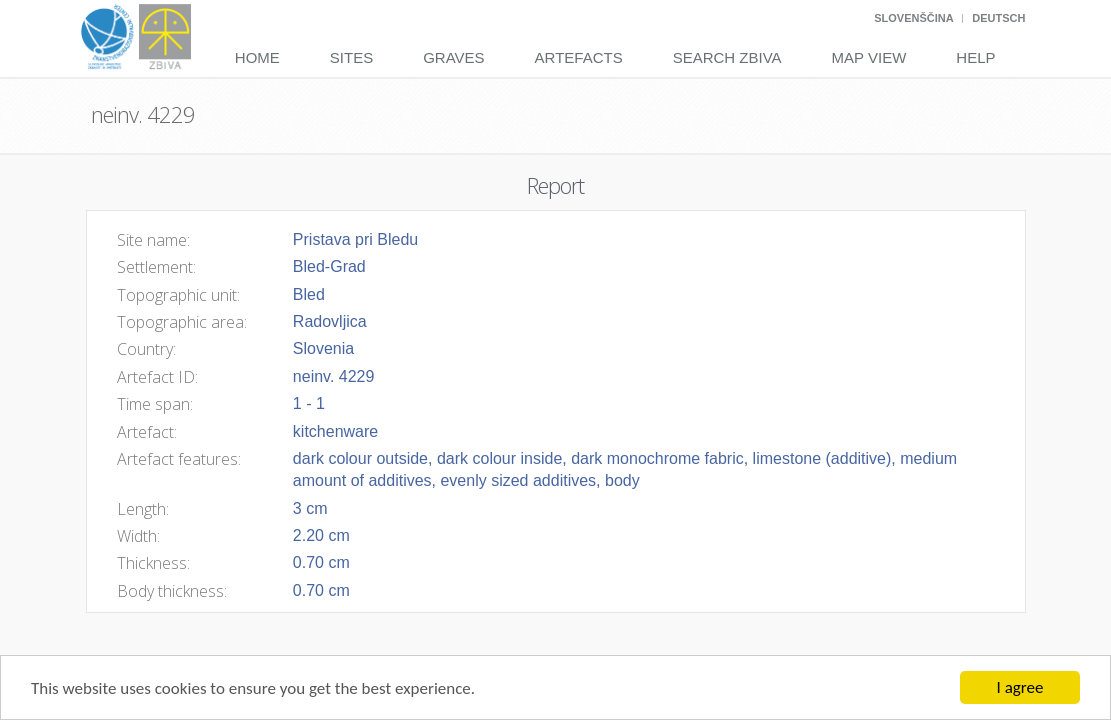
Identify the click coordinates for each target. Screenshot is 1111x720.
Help (975, 57)
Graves (453, 57)
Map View (869, 57)
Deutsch (998, 18)
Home (257, 57)
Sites (351, 57)
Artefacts (579, 57)
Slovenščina (913, 18)
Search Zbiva (727, 57)
